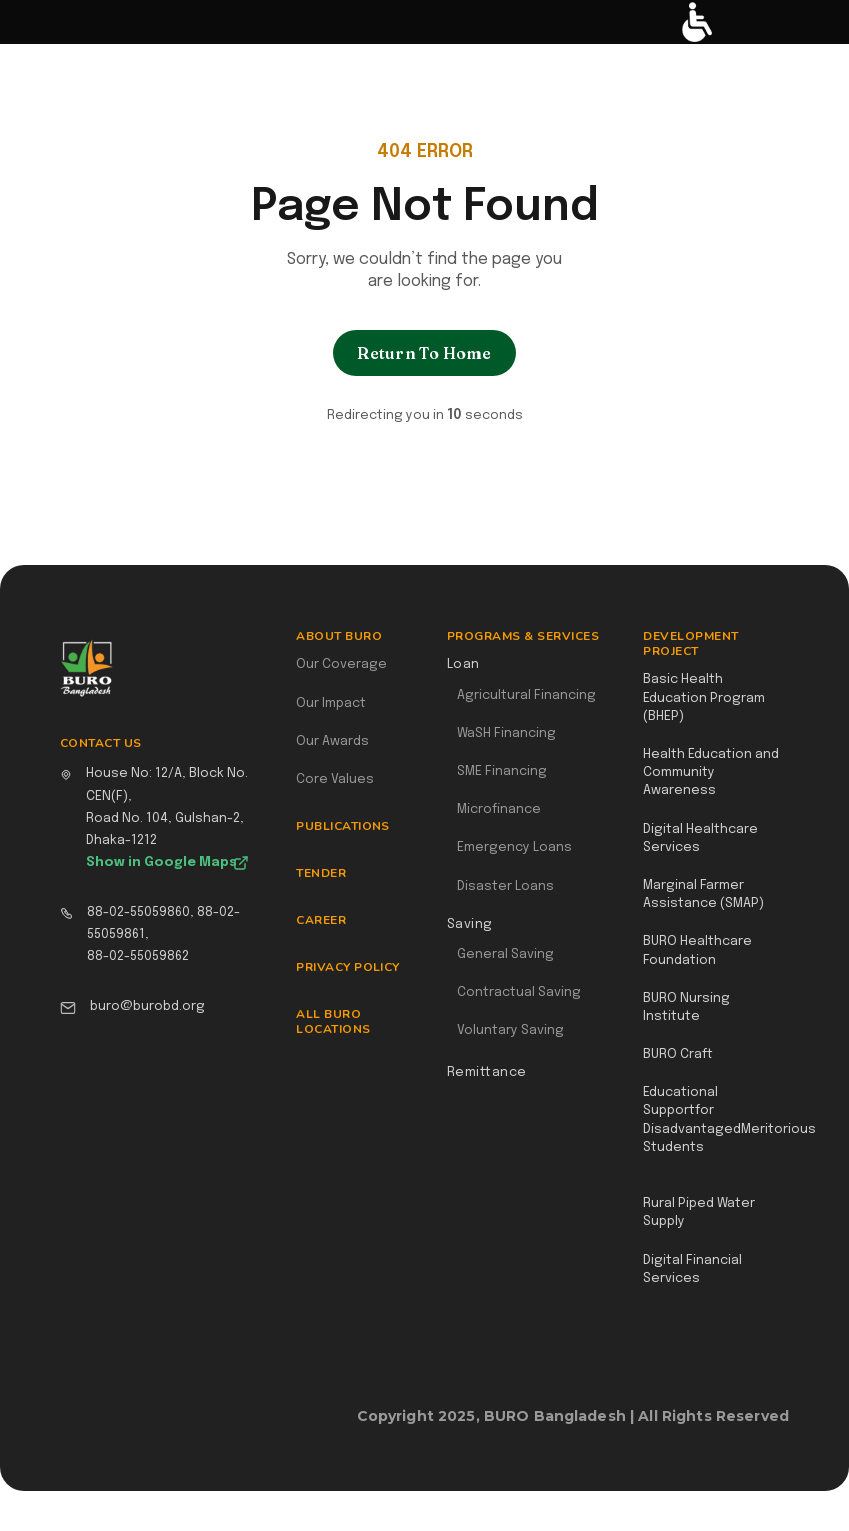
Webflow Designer (781, 1426)
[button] (27, 22)
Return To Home (424, 353)
